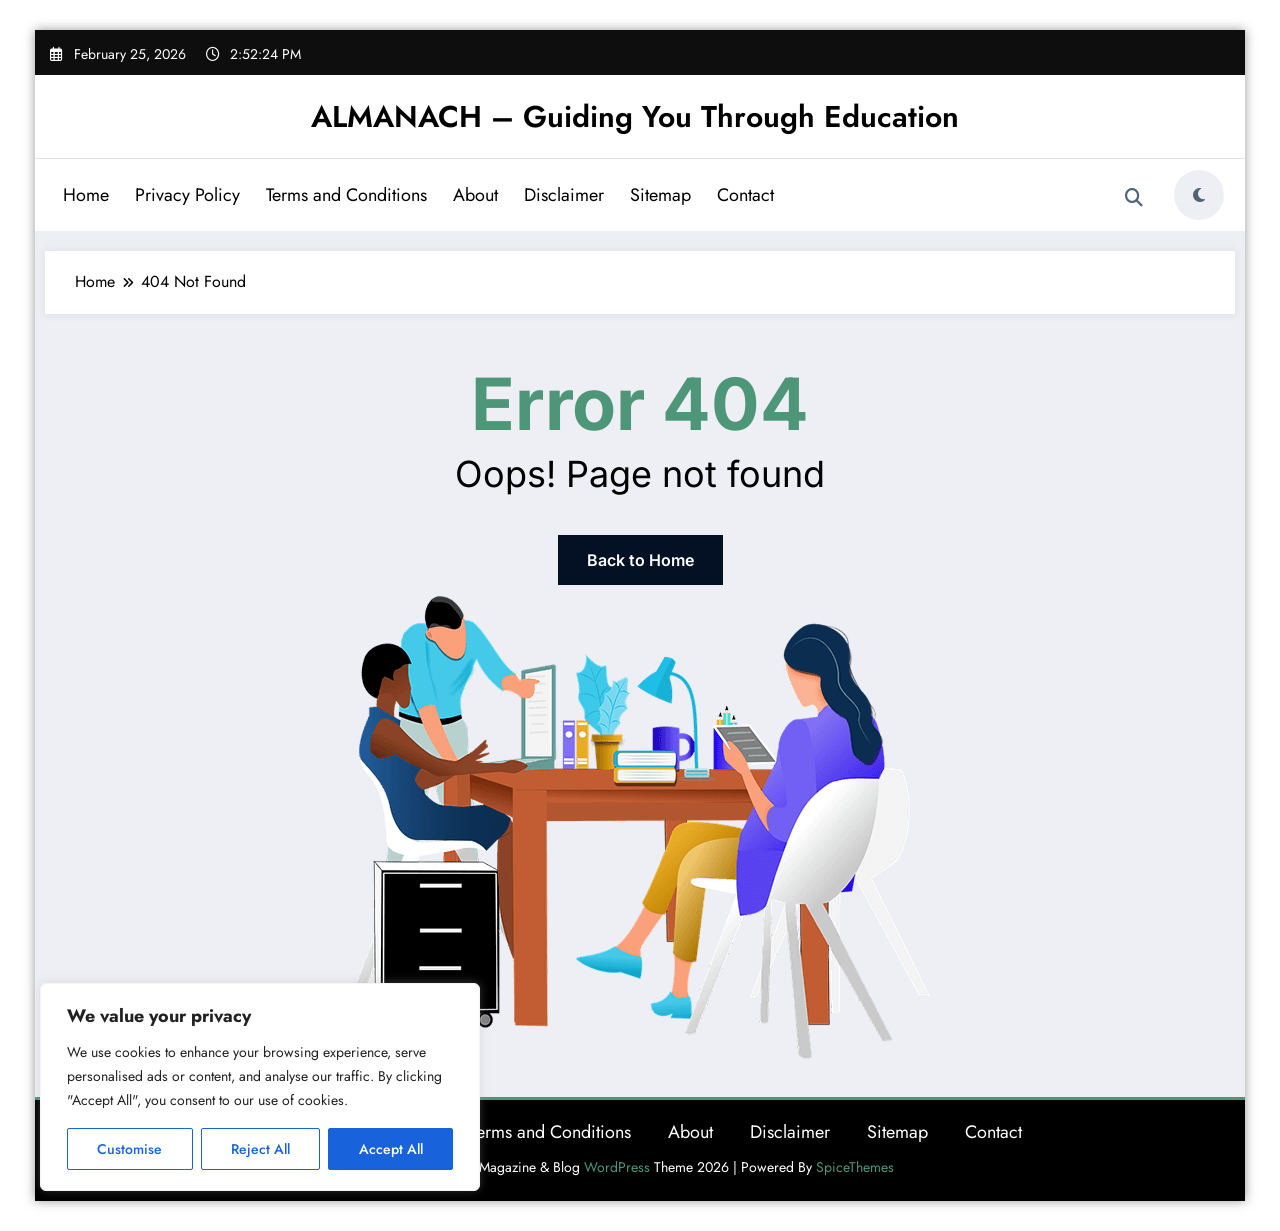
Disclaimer (564, 195)
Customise (129, 1149)
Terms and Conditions (346, 195)
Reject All (260, 1149)
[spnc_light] (1199, 195)
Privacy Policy (187, 195)
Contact (745, 195)
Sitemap (660, 195)
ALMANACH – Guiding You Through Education (635, 116)
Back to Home (640, 560)
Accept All (391, 1149)
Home (86, 195)
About (475, 195)
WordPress (617, 1167)
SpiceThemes (855, 1167)
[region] (260, 1087)
